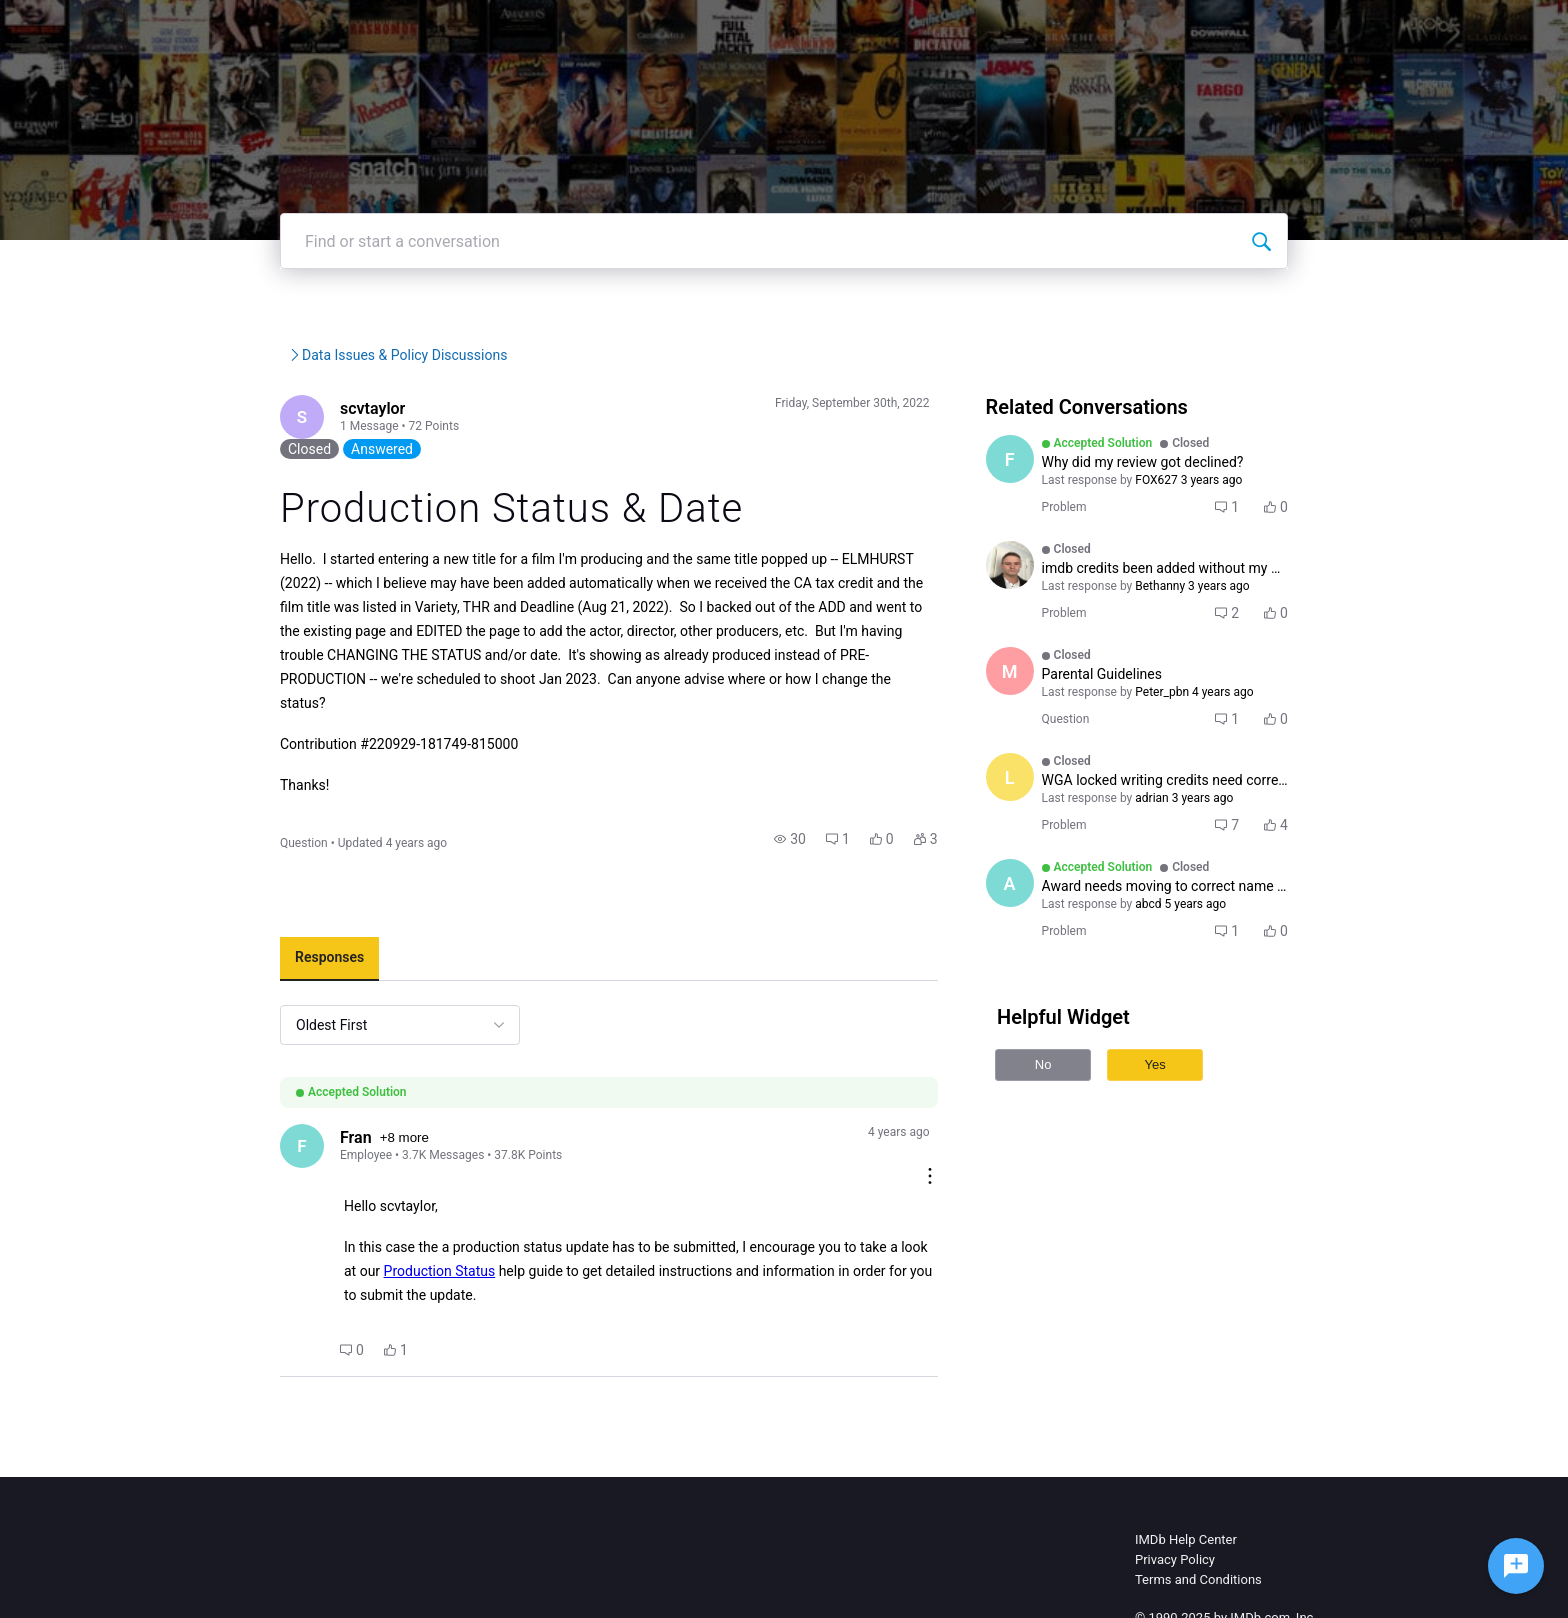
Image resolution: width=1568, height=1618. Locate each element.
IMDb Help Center (1186, 1496)
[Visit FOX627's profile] (1048, 519)
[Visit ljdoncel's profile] (1048, 837)
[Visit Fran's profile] (208, 1145)
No (1081, 1124)
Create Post (1248, 29)
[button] (829, 836)
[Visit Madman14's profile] (1048, 731)
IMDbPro (955, 29)
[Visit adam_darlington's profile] (1048, 625)
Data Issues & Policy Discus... (527, 415)
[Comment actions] (968, 1130)
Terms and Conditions (1198, 1536)
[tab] (233, 956)
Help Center (1058, 29)
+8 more (312, 1136)
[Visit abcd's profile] (1048, 943)
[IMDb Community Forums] (246, 30)
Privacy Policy (1175, 1516)
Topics (1153, 29)
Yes (1193, 1124)
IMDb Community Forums (263, 415)
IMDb (875, 29)
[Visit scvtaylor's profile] (208, 479)
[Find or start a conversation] (1357, 301)
